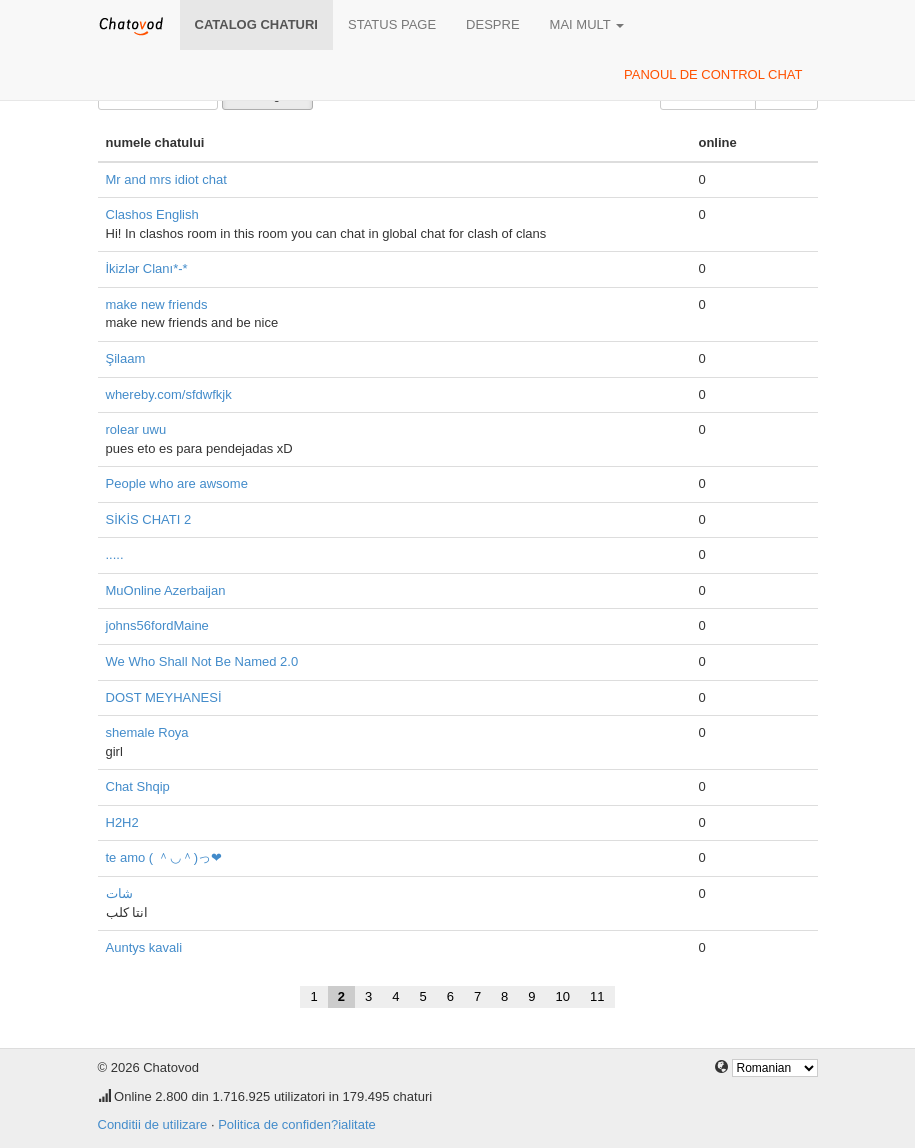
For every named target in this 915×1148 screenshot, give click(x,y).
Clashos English (152, 214)
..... (115, 554)
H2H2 (122, 822)
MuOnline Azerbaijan (166, 590)
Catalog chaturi (256, 24)
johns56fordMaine (157, 625)
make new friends (157, 304)
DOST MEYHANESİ (164, 697)
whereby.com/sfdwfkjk (169, 394)
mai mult (587, 24)
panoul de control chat (713, 74)
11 (597, 996)
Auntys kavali (144, 947)
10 (563, 996)
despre (492, 24)
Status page (392, 24)
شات (119, 893)
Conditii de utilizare (153, 1124)
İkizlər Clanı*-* (147, 268)
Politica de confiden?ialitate (297, 1124)
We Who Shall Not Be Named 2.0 (202, 661)
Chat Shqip (138, 786)
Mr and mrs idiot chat (166, 179)
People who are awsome (177, 483)
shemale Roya (147, 732)
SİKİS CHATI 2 (149, 519)
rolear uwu (136, 429)
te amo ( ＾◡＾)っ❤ (164, 857)
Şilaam (126, 358)
